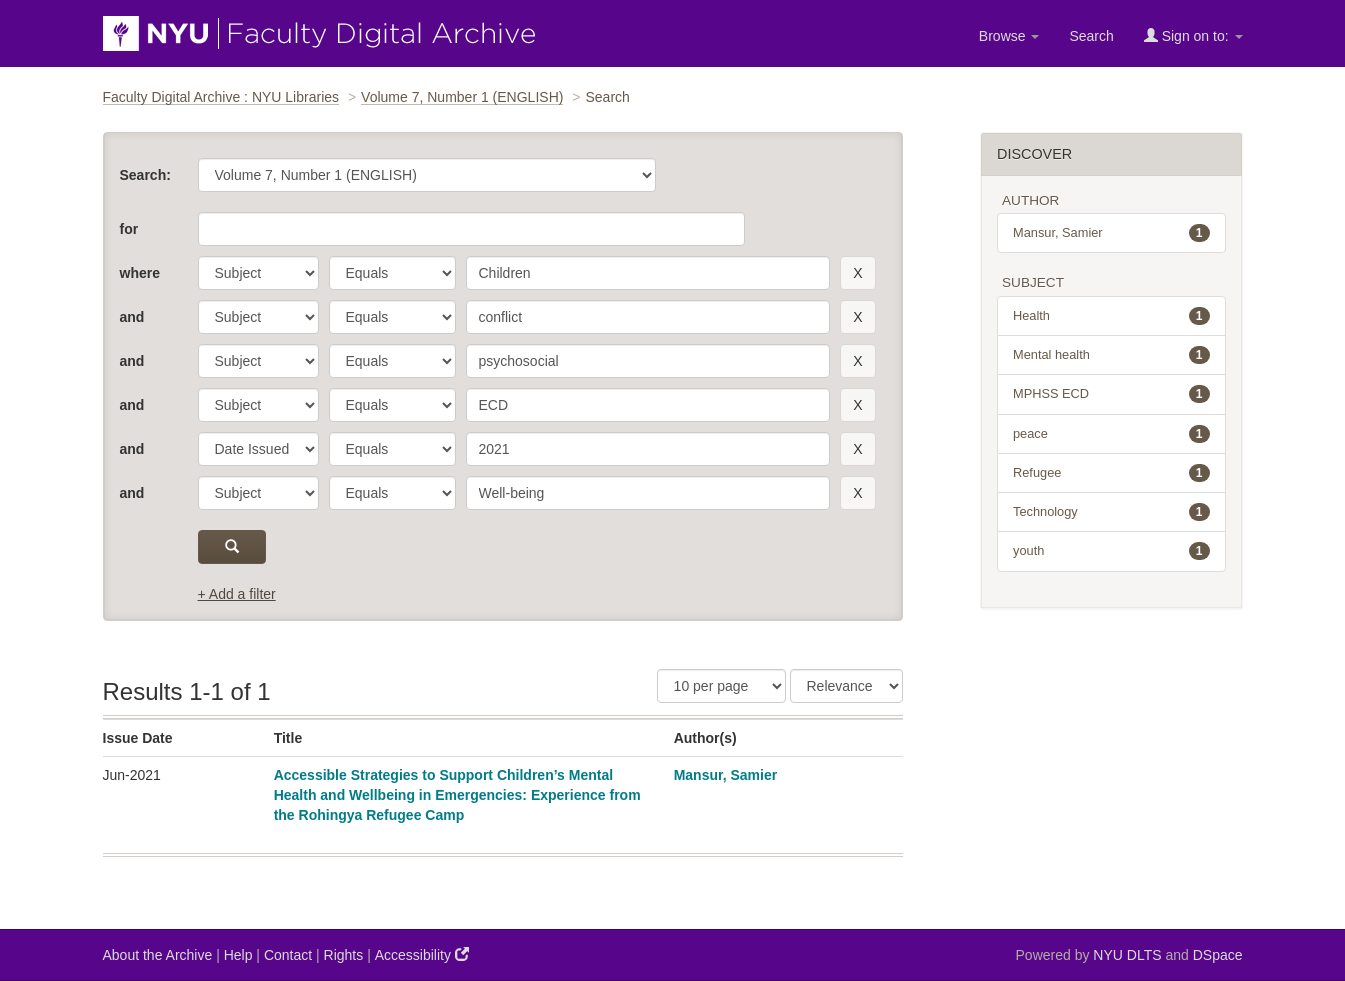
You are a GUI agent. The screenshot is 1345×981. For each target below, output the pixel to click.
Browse (1009, 36)
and (132, 317)
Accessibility (422, 954)
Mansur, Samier (726, 775)
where (140, 273)
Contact (288, 955)
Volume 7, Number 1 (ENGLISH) (462, 97)
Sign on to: (1193, 35)
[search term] (648, 273)
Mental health (1111, 355)
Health (1111, 316)
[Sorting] (846, 686)
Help (238, 955)
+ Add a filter (237, 594)
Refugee (1111, 473)
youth (1111, 551)
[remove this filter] (857, 273)
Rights (344, 955)
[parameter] (258, 273)
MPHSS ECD (1111, 394)
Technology (1111, 512)
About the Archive (158, 955)
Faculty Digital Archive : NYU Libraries (221, 97)
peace (1111, 434)
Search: (145, 175)
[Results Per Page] (721, 686)
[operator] (392, 273)
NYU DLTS (1127, 955)
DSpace (1218, 955)
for (129, 229)
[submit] (232, 547)
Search (1091, 36)
